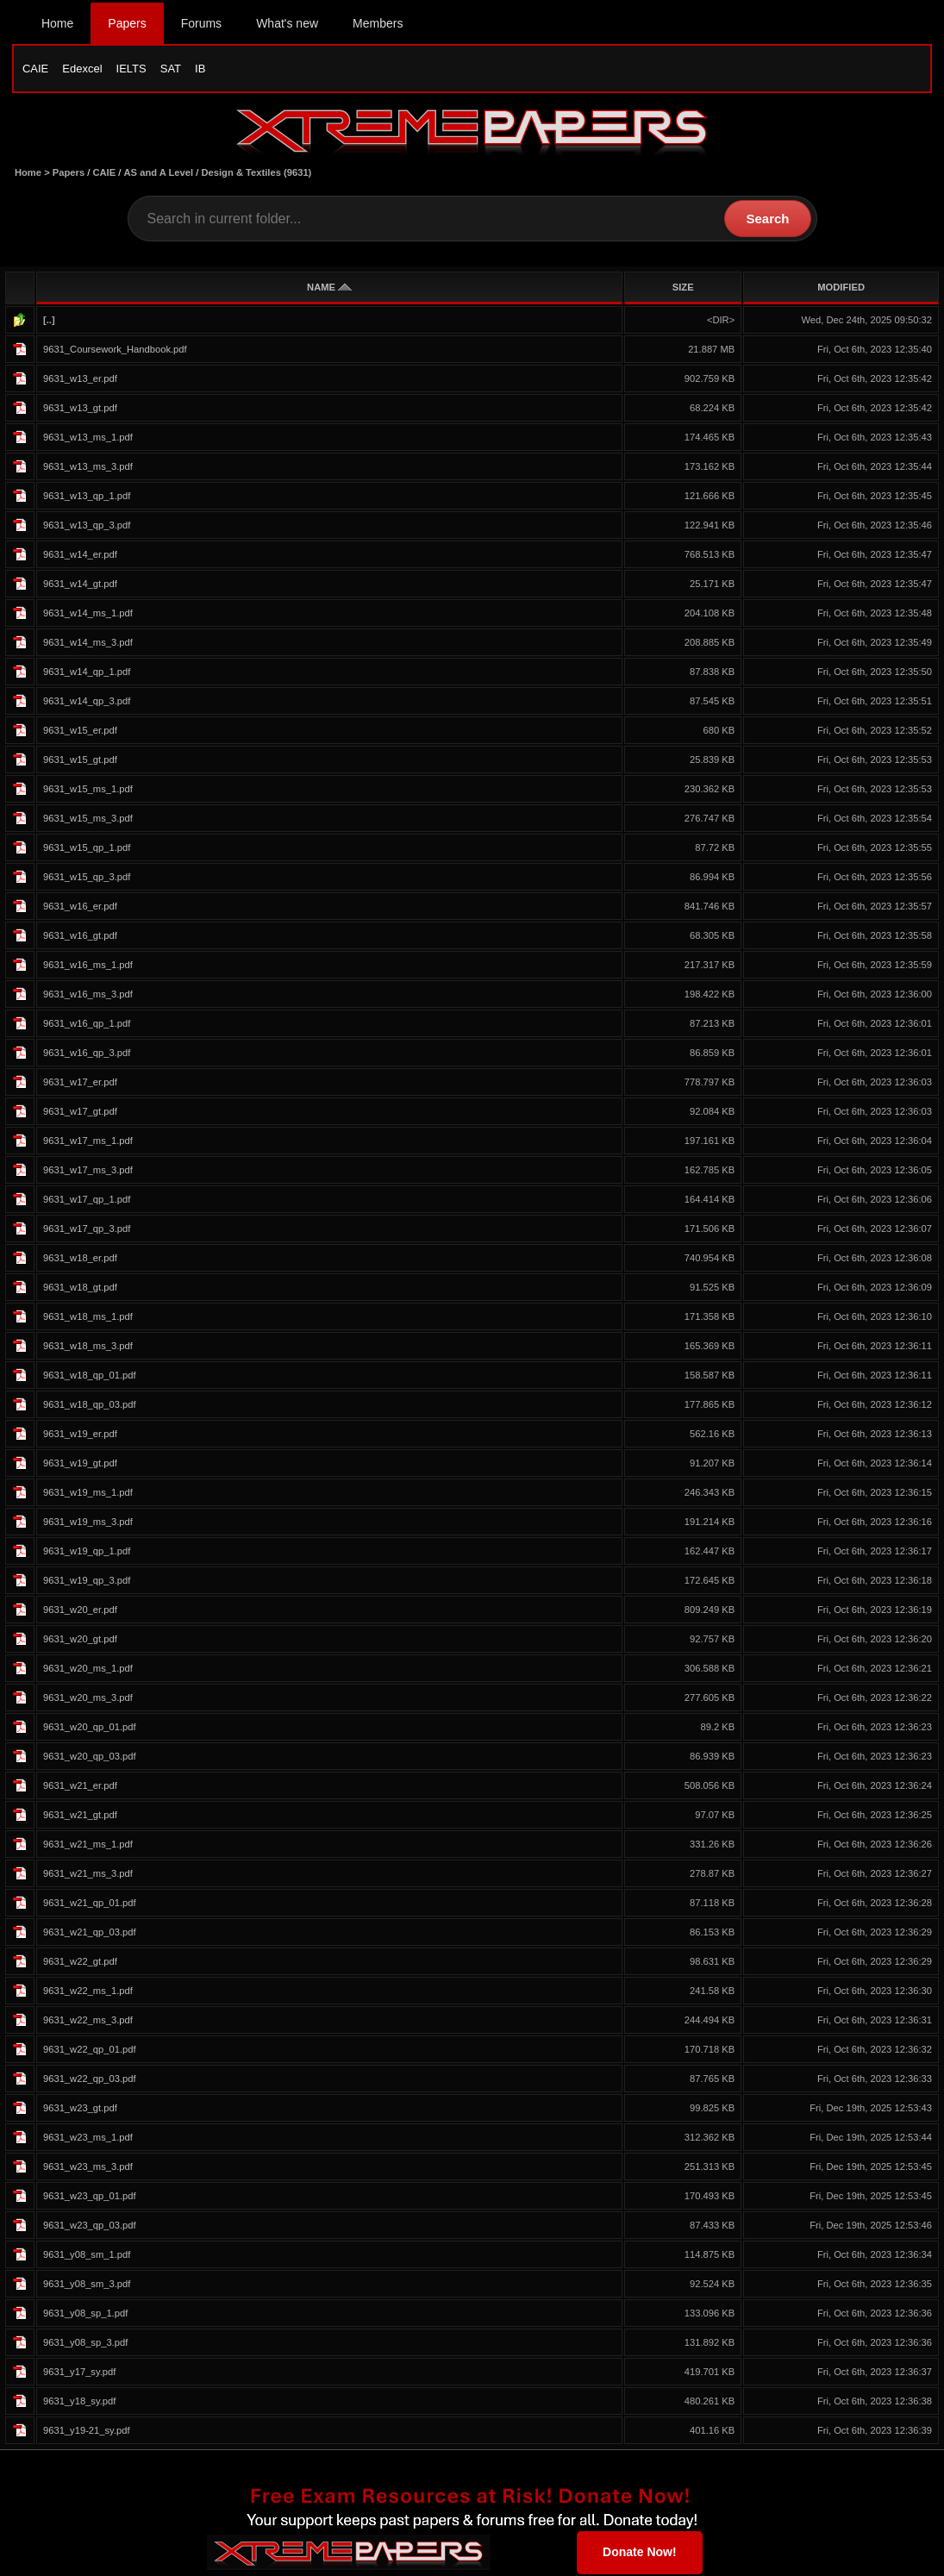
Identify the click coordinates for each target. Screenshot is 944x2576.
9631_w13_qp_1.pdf (86, 497)
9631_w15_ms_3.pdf (88, 820)
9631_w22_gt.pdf (80, 1963)
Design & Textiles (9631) (256, 174)
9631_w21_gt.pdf (80, 1816)
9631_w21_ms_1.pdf (88, 1846)
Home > (34, 174)
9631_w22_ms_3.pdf (88, 2021)
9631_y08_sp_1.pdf (85, 2315)
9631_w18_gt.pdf (80, 1289)
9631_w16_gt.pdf (80, 937)
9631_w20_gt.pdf (80, 1640)
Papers (127, 23)
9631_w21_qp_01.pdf (89, 1904)
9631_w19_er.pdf (80, 1435)
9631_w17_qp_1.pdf (86, 1201)
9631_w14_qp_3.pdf (86, 702)
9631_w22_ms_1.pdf (88, 1992)
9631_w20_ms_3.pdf (88, 1699)
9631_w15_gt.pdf (80, 761)
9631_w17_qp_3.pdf (86, 1230)
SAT (170, 68)
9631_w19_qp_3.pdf (86, 1582)
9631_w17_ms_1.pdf (88, 1142)
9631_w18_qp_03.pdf (89, 1406)
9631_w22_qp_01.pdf (89, 2051)
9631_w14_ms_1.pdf (88, 615)
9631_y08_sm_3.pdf (86, 2285)
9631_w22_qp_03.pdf (89, 2080)
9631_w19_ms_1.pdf (88, 1494)
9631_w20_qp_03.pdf (89, 1758)
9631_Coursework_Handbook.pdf (115, 351)
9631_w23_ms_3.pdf (88, 2168)
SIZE (683, 289)
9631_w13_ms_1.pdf (88, 439)
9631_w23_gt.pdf (80, 2109)
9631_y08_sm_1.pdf (86, 2256)
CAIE (35, 68)
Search (767, 220)
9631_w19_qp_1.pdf (86, 1552)
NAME (329, 289)
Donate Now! (640, 2553)
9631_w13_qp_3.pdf (86, 527)
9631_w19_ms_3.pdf (88, 1523)
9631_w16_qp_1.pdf (86, 1025)
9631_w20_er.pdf (80, 1611)
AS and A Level (159, 174)
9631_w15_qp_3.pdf (86, 878)
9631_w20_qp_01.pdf (89, 1728)
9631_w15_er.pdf (80, 732)
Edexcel (82, 68)
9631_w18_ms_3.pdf (88, 1347)
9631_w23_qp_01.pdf (89, 2197)
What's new (287, 23)
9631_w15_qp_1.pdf (86, 849)
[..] (49, 321)
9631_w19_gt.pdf (80, 1465)
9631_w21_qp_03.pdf (89, 1934)
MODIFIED (841, 289)
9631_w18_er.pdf (80, 1259)
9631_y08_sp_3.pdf (85, 2344)
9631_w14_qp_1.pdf (86, 673)
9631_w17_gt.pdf (80, 1113)
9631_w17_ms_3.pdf (88, 1171)
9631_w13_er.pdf (80, 380)
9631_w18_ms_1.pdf (88, 1318)
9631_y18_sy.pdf (79, 2403)
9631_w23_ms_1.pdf (88, 2139)
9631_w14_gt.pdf (80, 585)
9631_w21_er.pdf (80, 1787)
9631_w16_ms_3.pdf (88, 996)
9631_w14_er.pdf (80, 556)
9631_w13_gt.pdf (80, 409)
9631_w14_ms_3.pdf (88, 644)
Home (57, 23)
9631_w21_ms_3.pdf (88, 1875)
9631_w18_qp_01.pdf (89, 1377)
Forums (201, 23)
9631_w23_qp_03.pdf (89, 2227)
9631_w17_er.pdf (80, 1084)
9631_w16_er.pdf (80, 908)
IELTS (131, 68)
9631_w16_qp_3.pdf (86, 1054)
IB (200, 68)
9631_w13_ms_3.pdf (88, 468)
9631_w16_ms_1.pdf (88, 966)
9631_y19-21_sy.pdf (86, 2432)
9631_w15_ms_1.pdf (88, 790)
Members (378, 23)
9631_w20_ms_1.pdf (88, 1670)
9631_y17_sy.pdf (79, 2373)
